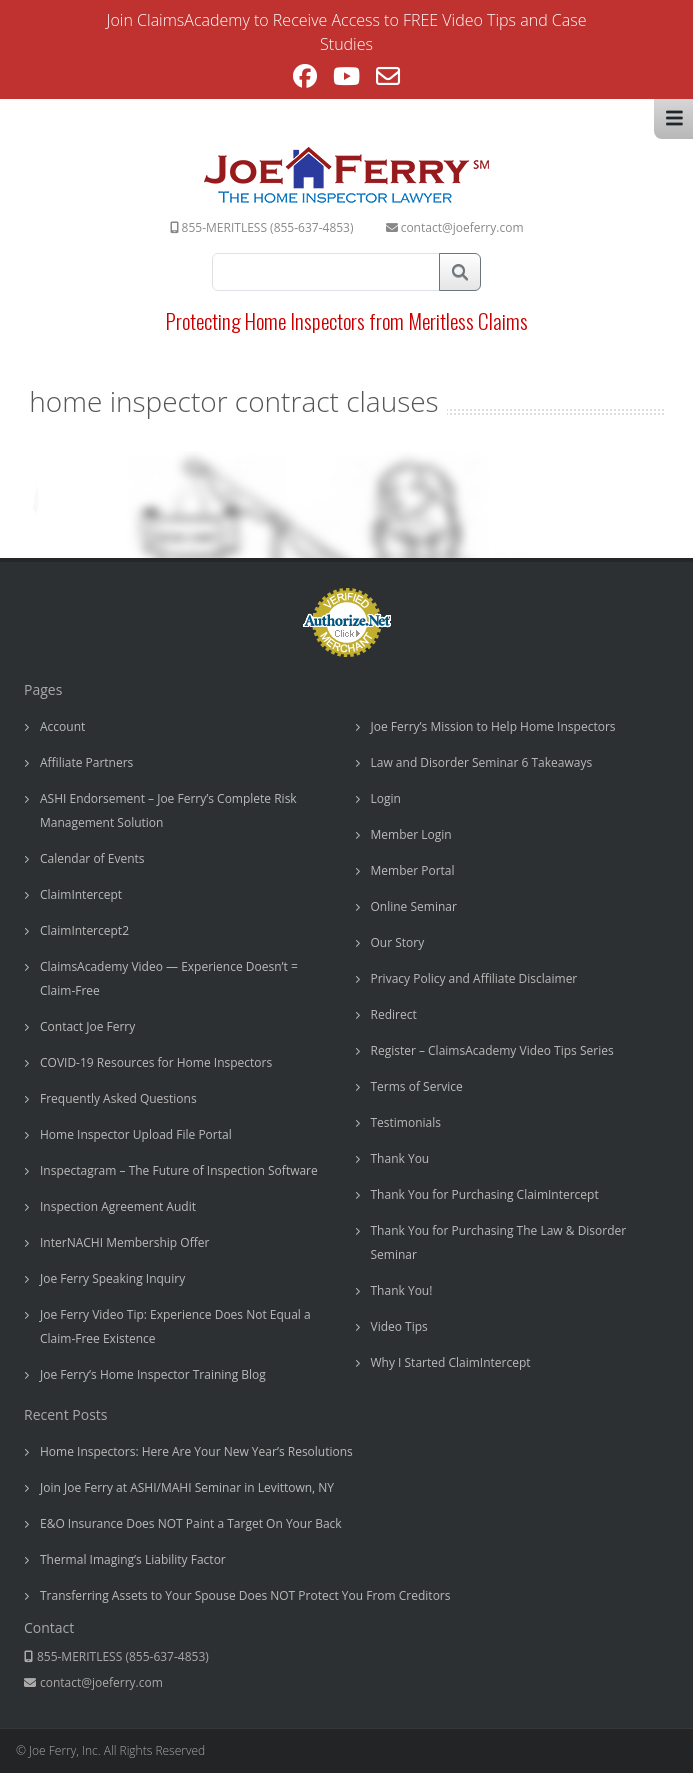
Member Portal (413, 870)
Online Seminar (414, 906)
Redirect (394, 1014)
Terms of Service (417, 1086)
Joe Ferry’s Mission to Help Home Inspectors (493, 726)
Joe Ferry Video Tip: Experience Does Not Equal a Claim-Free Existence (175, 1326)
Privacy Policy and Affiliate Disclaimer (474, 978)
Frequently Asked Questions (118, 1098)
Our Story (398, 942)
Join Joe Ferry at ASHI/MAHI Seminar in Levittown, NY (187, 1487)
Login (386, 798)
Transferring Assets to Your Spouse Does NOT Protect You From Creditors (245, 1595)
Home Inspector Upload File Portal (136, 1134)
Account (62, 726)
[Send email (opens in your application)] (388, 79)
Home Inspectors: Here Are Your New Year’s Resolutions (196, 1451)
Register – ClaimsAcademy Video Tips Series (492, 1050)
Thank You (400, 1158)
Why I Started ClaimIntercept (451, 1362)
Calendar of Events (92, 858)
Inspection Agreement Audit (118, 1206)
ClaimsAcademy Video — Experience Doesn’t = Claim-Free (169, 978)
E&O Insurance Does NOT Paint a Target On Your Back (191, 1523)
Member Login (411, 834)
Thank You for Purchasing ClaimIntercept (485, 1194)
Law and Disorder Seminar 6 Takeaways (482, 762)
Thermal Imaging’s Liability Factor (133, 1559)
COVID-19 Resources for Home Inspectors (156, 1062)
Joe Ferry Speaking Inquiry (112, 1278)
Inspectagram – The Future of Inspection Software (179, 1170)
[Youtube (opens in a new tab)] (346, 79)
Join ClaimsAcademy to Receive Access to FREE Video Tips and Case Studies (347, 32)
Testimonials (406, 1122)
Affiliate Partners (86, 762)
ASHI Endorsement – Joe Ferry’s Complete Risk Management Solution (168, 810)
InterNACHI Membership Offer (124, 1242)
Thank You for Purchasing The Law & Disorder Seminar (499, 1242)
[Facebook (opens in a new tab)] (305, 79)
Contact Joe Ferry (87, 1026)
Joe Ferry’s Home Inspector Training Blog (153, 1374)
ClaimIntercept (81, 894)
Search (460, 272)
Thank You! (402, 1290)
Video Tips (399, 1326)
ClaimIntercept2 (84, 930)
